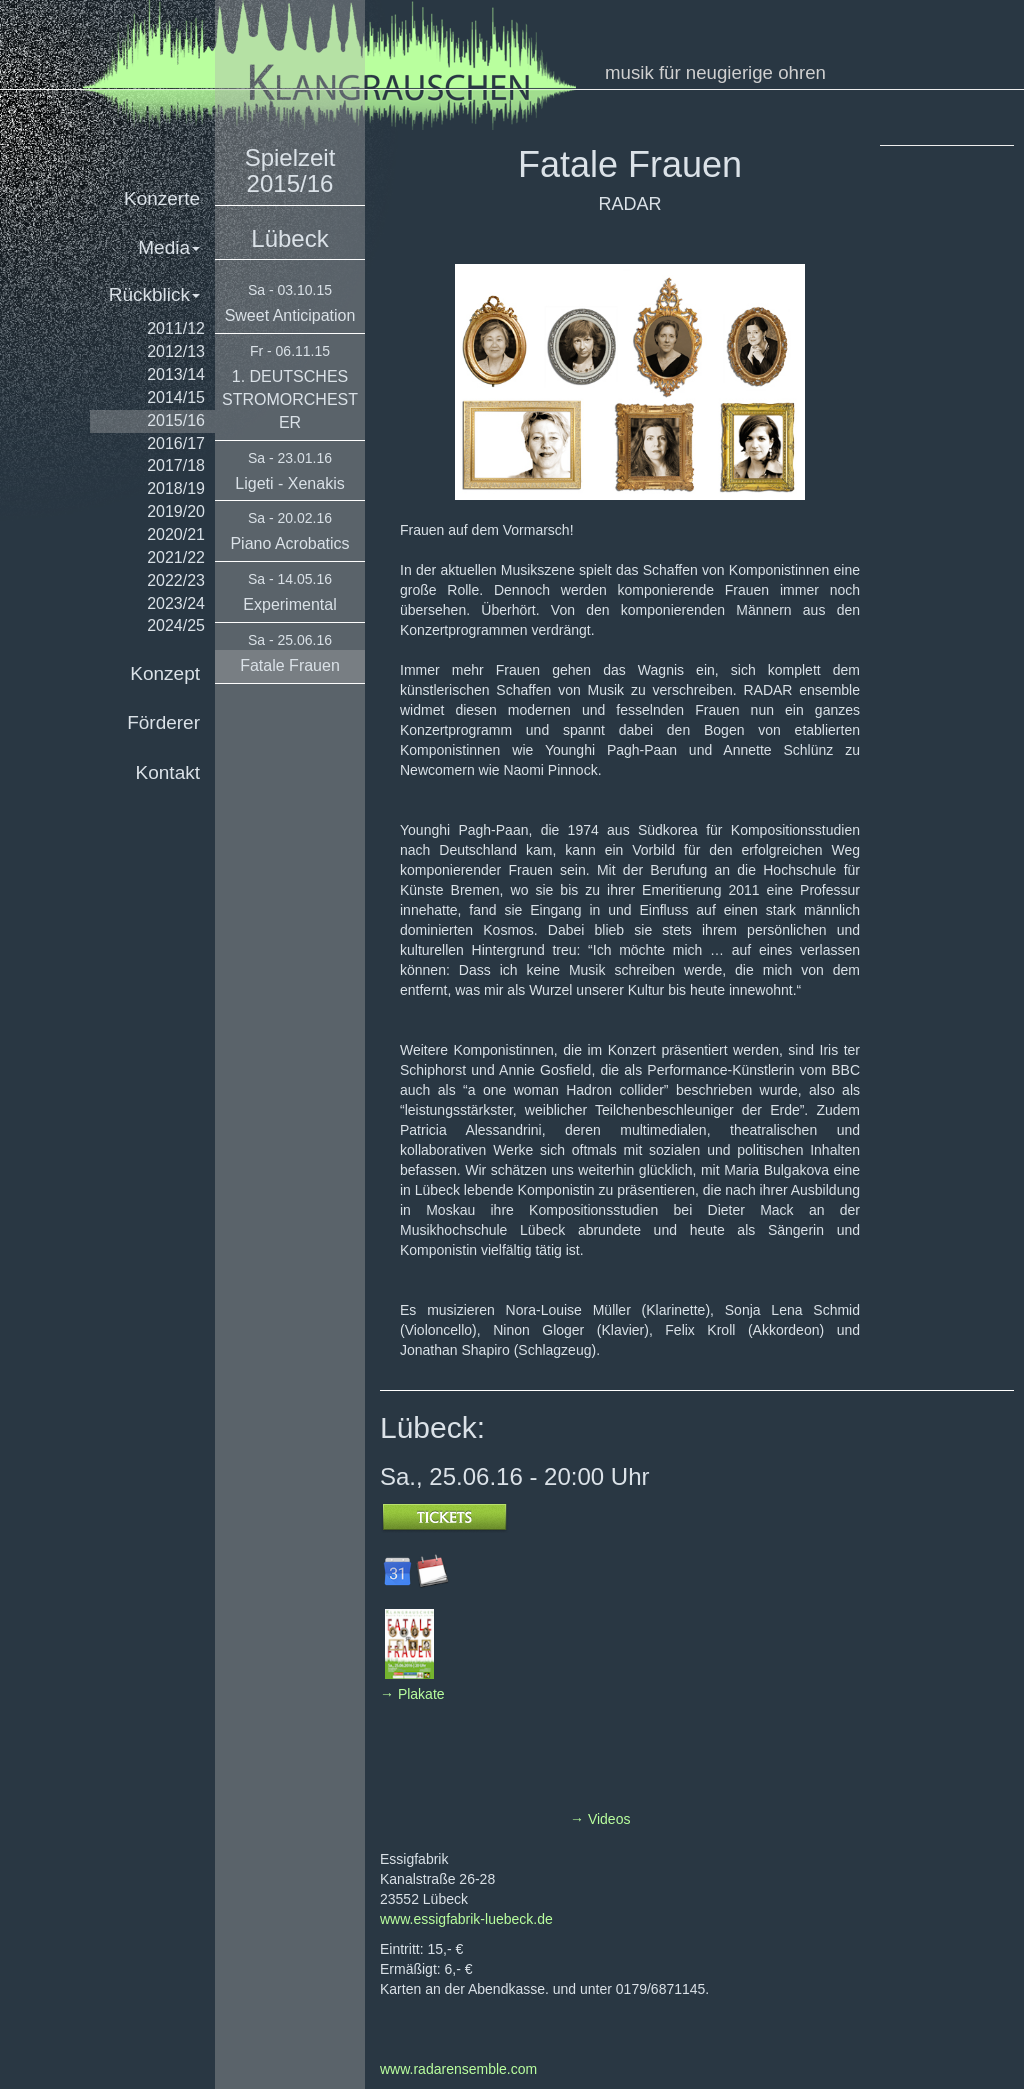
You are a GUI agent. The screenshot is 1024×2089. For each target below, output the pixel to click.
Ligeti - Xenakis (289, 483)
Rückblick (154, 294)
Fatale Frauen (290, 665)
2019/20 (176, 511)
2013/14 (176, 374)
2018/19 (176, 488)
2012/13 (176, 351)
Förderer (163, 722)
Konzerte (162, 198)
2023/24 (176, 603)
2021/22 (176, 557)
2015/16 (176, 420)
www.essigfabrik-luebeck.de (466, 1919)
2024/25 (176, 625)
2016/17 (176, 443)
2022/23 (176, 580)
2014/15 (176, 397)
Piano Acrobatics (289, 543)
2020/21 (176, 534)
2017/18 (176, 465)
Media (169, 247)
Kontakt (168, 772)
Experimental (289, 604)
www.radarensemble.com (458, 2069)
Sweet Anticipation (290, 315)
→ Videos (600, 1819)
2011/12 (176, 328)
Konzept (165, 673)
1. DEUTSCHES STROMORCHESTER (290, 399)
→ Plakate (412, 1694)
